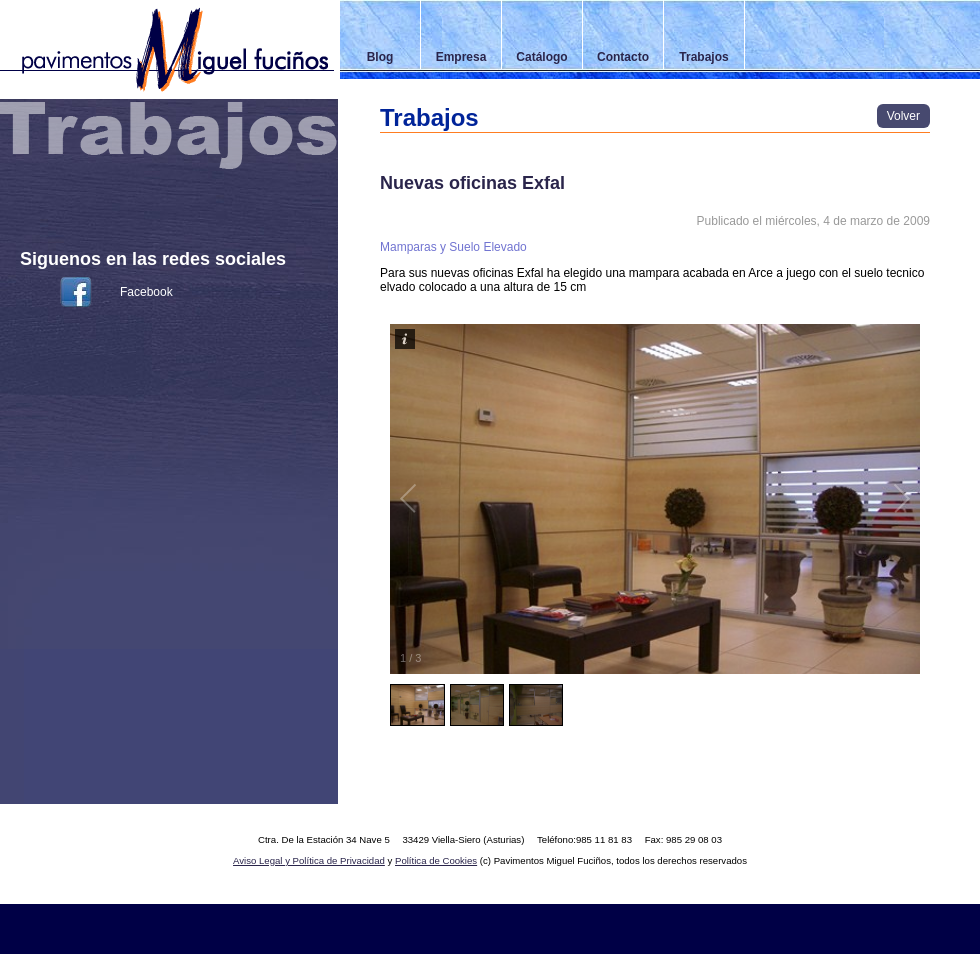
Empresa (461, 57)
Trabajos (703, 57)
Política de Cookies (436, 860)
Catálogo (541, 57)
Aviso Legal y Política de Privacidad (309, 860)
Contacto (623, 57)
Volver (903, 116)
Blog (380, 57)
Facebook (146, 292)
